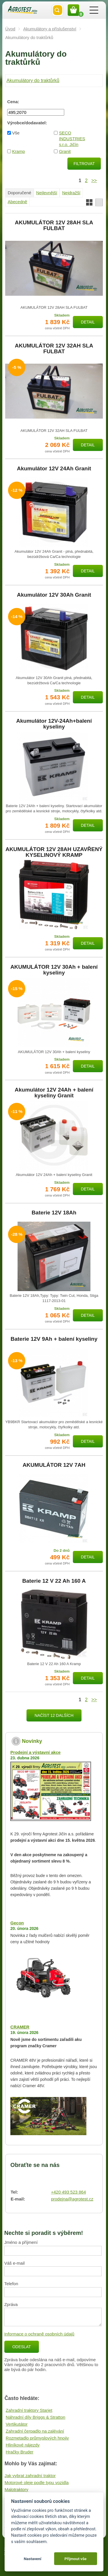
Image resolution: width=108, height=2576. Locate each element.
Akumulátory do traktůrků (33, 80)
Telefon (11, 2283)
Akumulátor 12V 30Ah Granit (54, 595)
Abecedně (17, 201)
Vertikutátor (17, 2424)
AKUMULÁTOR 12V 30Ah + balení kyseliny (54, 970)
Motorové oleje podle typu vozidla (37, 2482)
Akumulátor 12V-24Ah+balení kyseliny (54, 724)
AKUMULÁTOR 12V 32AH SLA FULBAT (54, 348)
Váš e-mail (14, 2263)
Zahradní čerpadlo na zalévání (35, 2431)
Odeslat (21, 2346)
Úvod (10, 28)
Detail (88, 322)
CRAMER (19, 2026)
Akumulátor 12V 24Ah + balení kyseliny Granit (54, 1093)
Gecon (17, 1922)
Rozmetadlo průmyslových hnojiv (37, 2438)
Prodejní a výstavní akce (35, 1752)
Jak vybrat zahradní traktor (30, 2475)
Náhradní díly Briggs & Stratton (35, 2417)
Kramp (18, 151)
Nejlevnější (46, 192)
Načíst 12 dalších (54, 1715)
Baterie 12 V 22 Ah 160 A (54, 1581)
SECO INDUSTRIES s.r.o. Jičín (72, 138)
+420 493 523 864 (68, 2191)
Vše (16, 132)
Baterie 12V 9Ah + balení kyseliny (54, 1339)
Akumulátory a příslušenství (49, 28)
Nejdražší (71, 192)
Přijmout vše (76, 2558)
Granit (65, 151)
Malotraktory (17, 2489)
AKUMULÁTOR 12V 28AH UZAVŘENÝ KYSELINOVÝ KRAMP (54, 852)
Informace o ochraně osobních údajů (39, 2333)
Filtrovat (84, 163)
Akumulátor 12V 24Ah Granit (54, 468)
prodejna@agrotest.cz (72, 2198)
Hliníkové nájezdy (23, 2444)
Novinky (32, 1741)
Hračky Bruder (19, 2451)
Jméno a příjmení (21, 2242)
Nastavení (32, 2558)
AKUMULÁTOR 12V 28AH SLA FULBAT (54, 225)
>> (94, 180)
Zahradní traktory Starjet (29, 2410)
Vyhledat (57, 10)
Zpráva (11, 2304)
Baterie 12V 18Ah (54, 1213)
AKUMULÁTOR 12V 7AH (53, 1465)
